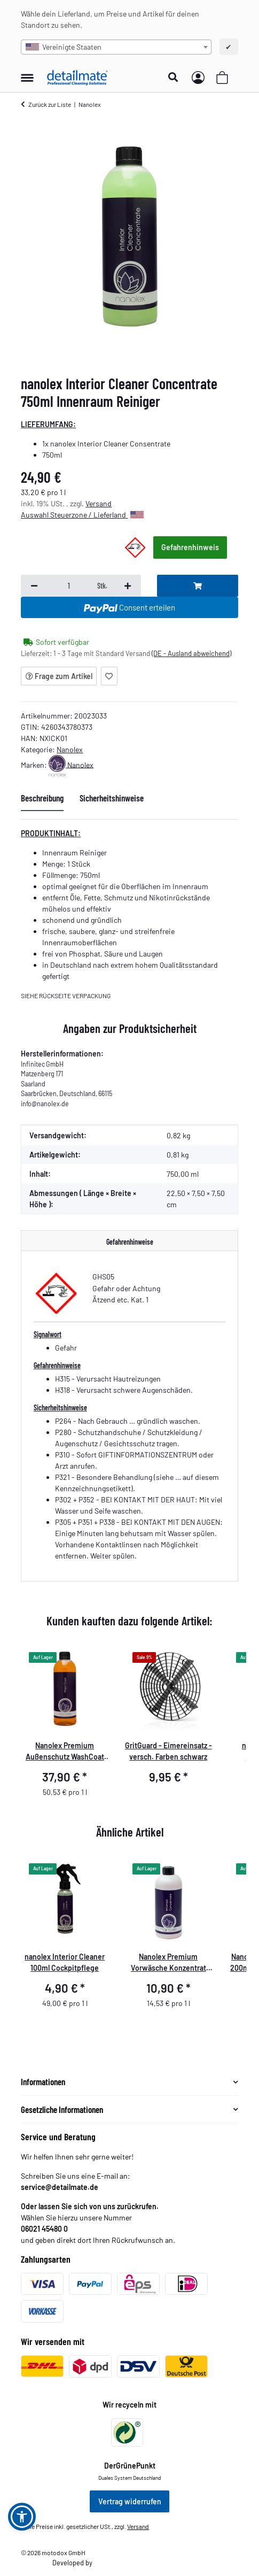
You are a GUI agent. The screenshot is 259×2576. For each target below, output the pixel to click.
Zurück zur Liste (49, 104)
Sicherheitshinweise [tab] (112, 797)
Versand (98, 503)
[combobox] (116, 47)
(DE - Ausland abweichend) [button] (191, 653)
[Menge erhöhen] (127, 586)
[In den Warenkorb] (197, 586)
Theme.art (108, 2562)
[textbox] (116, 47)
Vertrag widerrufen (129, 2501)
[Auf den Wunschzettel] (109, 676)
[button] (176, 77)
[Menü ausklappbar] (27, 72)
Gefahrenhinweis (190, 547)
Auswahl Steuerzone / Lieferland (82, 514)
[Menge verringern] (34, 586)
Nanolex (70, 749)
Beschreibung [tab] (42, 797)
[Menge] (68, 586)
